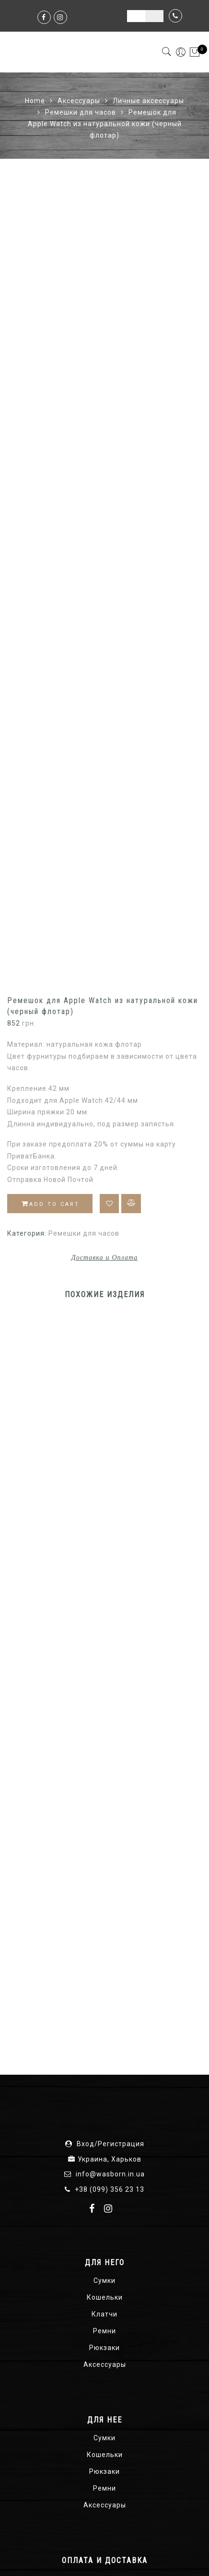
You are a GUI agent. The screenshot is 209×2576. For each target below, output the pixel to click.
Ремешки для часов (80, 112)
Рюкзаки (104, 1982)
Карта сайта (54, 2556)
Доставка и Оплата (104, 892)
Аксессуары (79, 101)
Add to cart (51, 839)
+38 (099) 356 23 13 (109, 1824)
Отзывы (128, 2556)
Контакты (169, 2556)
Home (35, 101)
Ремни (104, 1966)
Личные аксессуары (148, 101)
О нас (95, 2556)
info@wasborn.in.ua (110, 1809)
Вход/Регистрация (110, 1779)
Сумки (104, 1915)
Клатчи (104, 1949)
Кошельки (105, 1932)
